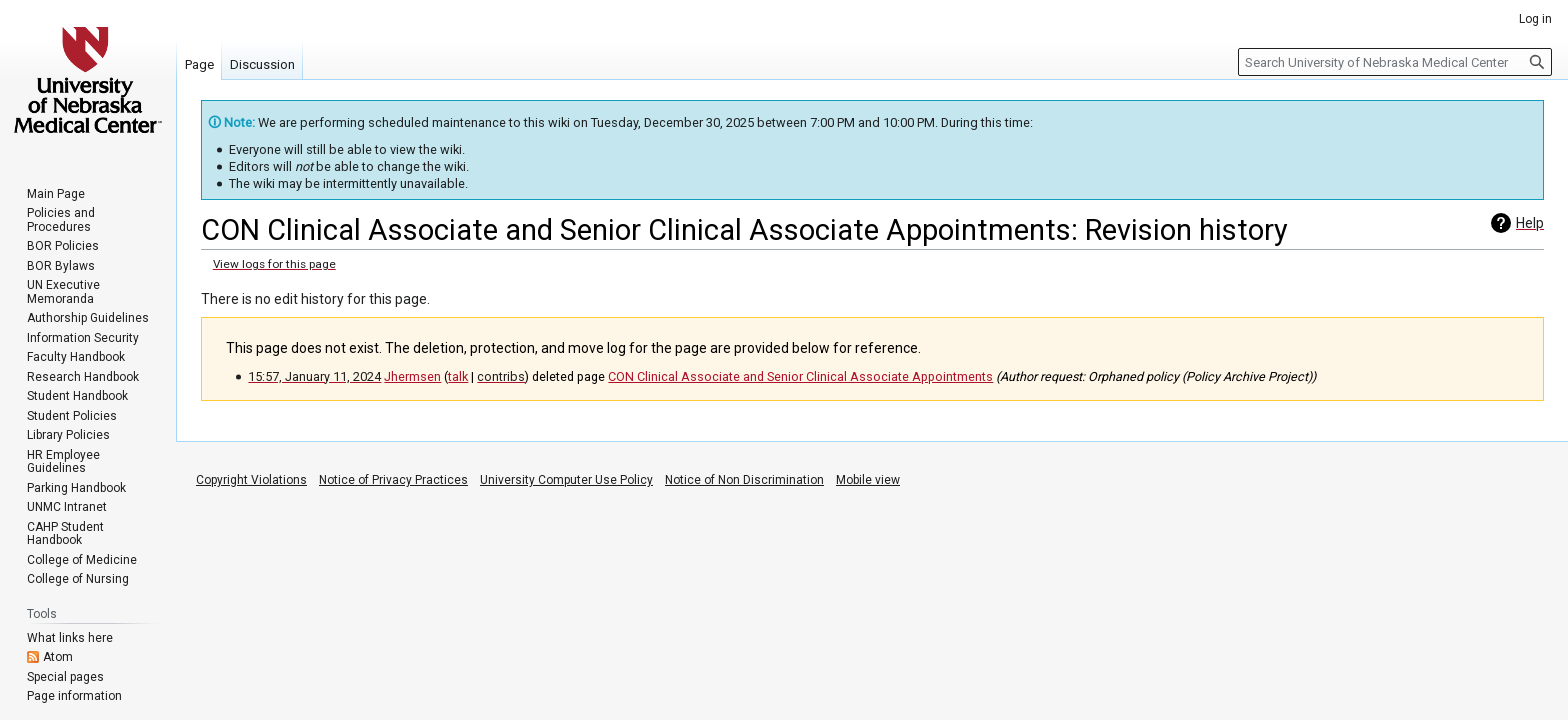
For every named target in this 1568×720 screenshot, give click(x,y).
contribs (501, 376)
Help (1530, 223)
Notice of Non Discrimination (744, 480)
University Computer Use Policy (566, 480)
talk (458, 376)
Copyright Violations (251, 480)
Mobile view (868, 480)
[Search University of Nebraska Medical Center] (1395, 62)
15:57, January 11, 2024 (314, 376)
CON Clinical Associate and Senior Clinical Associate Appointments (800, 376)
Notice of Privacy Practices (393, 480)
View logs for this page (274, 264)
